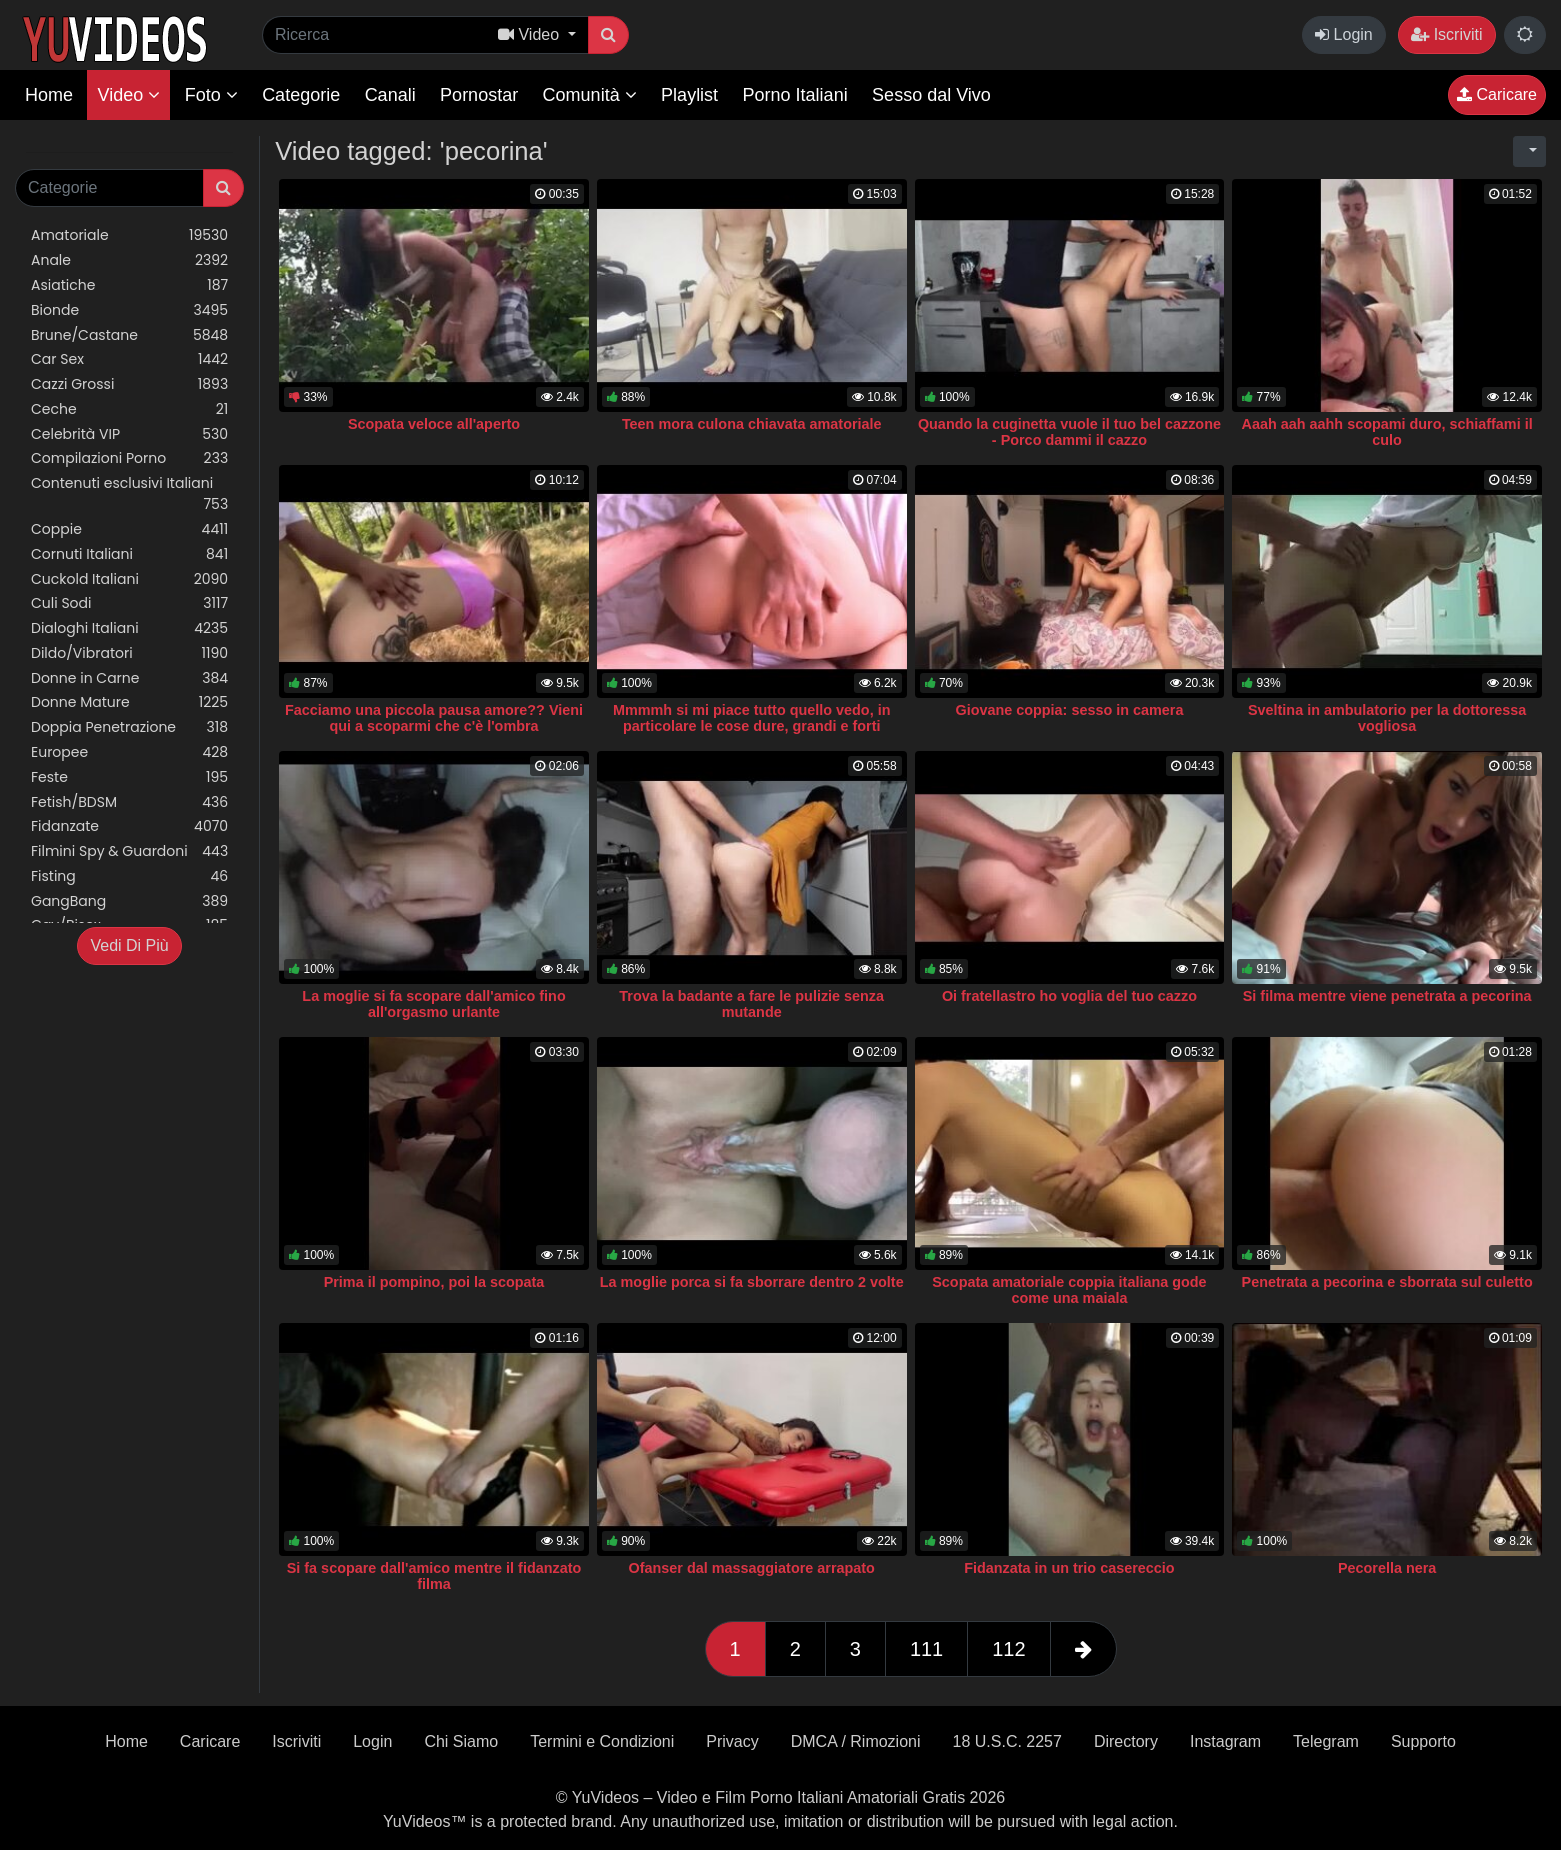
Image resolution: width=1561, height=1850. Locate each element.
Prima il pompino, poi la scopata (434, 1282)
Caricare (1497, 94)
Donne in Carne (129, 678)
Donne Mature (129, 702)
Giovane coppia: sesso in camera (1069, 710)
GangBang (129, 901)
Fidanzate (129, 826)
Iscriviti (1446, 34)
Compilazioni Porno (129, 458)
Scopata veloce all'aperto (434, 424)
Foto (211, 95)
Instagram (1225, 1741)
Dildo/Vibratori (129, 653)
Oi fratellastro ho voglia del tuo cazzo (1069, 996)
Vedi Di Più (129, 945)
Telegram (1326, 1741)
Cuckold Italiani (129, 579)
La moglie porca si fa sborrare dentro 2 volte (752, 1282)
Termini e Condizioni (602, 1741)
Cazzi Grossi (129, 384)
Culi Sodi (129, 603)
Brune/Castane (129, 335)
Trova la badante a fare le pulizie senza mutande (751, 1004)
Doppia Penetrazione (129, 727)
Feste (129, 777)
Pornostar (479, 95)
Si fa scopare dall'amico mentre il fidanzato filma (434, 1576)
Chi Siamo (461, 1741)
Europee (129, 752)
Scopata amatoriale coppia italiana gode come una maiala (1069, 1290)
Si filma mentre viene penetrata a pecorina (1387, 996)
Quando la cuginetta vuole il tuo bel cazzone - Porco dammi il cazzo (1069, 432)
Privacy (732, 1741)
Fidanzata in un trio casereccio (1069, 1568)
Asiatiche (129, 285)
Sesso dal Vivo (931, 95)
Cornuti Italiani (129, 554)
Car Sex (129, 359)
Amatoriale (129, 235)
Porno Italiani (795, 95)
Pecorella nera (1387, 1568)
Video (128, 95)
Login (1344, 34)
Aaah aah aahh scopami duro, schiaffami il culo (1387, 432)
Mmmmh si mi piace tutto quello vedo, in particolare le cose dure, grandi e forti (751, 718)
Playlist (689, 95)
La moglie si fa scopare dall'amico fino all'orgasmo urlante (433, 1004)
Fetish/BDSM (129, 802)
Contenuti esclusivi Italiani (129, 494)
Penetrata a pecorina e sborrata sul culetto (1387, 1282)
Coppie (129, 529)
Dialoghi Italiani (129, 628)
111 (926, 1649)
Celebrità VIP (129, 434)
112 (1008, 1649)
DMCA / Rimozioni (856, 1741)
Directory (1126, 1741)
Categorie (301, 95)
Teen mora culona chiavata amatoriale (752, 424)
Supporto (1423, 1741)
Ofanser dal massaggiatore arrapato (752, 1568)
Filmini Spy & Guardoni (129, 851)
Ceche (129, 409)
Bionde (129, 310)
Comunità (590, 95)
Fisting (129, 876)
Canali (390, 95)
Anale (129, 260)
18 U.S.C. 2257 (1007, 1741)
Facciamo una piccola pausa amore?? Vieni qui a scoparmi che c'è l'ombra (434, 718)
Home (49, 95)
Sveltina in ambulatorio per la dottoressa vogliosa (1387, 718)
